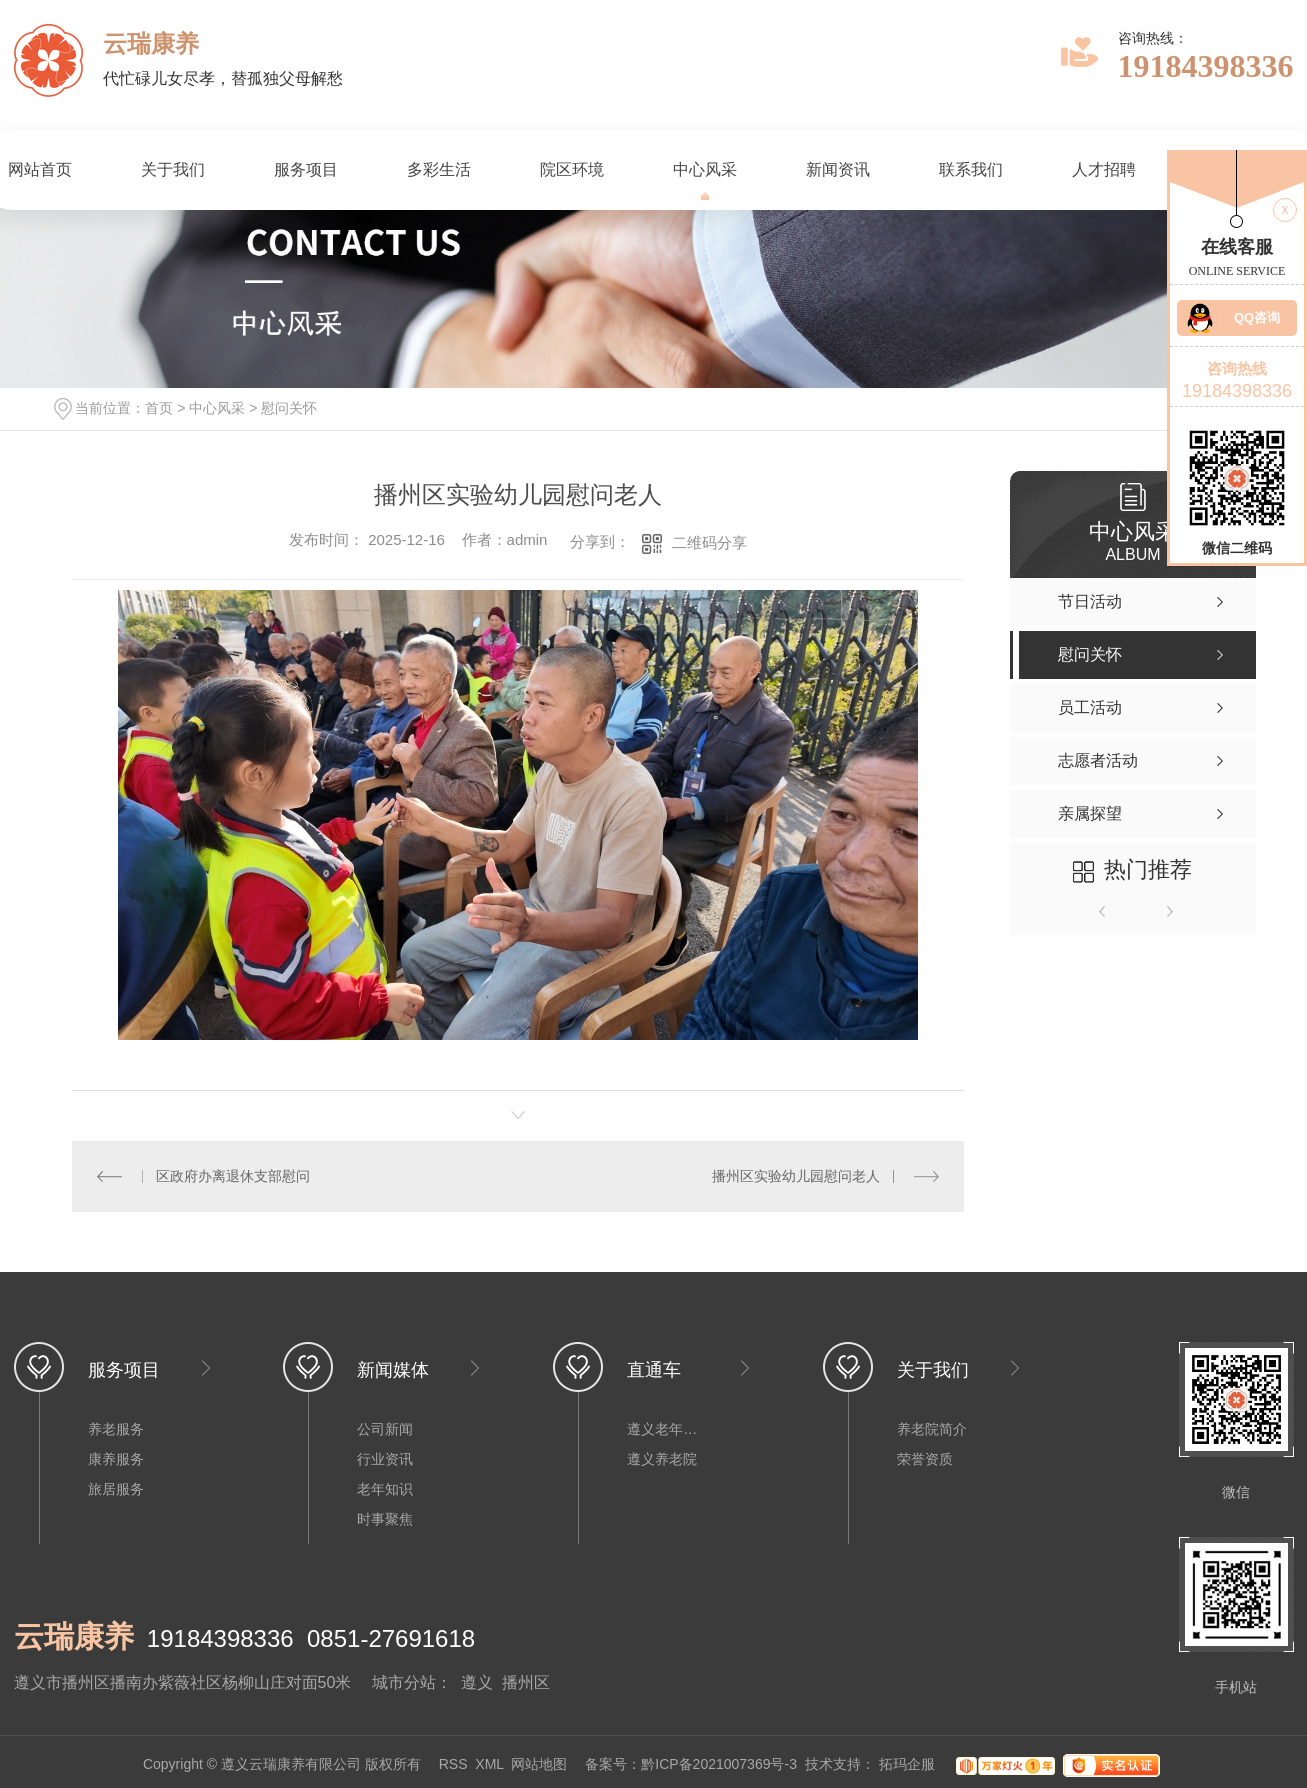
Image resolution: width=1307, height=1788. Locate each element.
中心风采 (705, 169)
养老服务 (116, 1429)
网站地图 (539, 1765)
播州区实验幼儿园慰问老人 (796, 1176)
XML (489, 1765)
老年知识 (385, 1489)
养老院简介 (932, 1429)
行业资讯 (385, 1459)
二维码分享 (709, 542)
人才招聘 (1104, 169)
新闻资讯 (838, 169)
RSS (453, 1765)
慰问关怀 (289, 408)
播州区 (526, 1682)
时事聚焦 (385, 1519)
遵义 (477, 1682)
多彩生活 (439, 169)
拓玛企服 (909, 1765)
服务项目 (306, 169)
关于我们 (173, 169)
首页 (159, 408)
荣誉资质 (925, 1459)
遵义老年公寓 (667, 1429)
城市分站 (404, 1682)
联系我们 (971, 169)
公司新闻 (385, 1429)
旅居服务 (116, 1489)
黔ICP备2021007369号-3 (719, 1765)
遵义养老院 (662, 1459)
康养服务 (116, 1459)
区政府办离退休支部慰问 (233, 1176)
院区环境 (572, 169)
